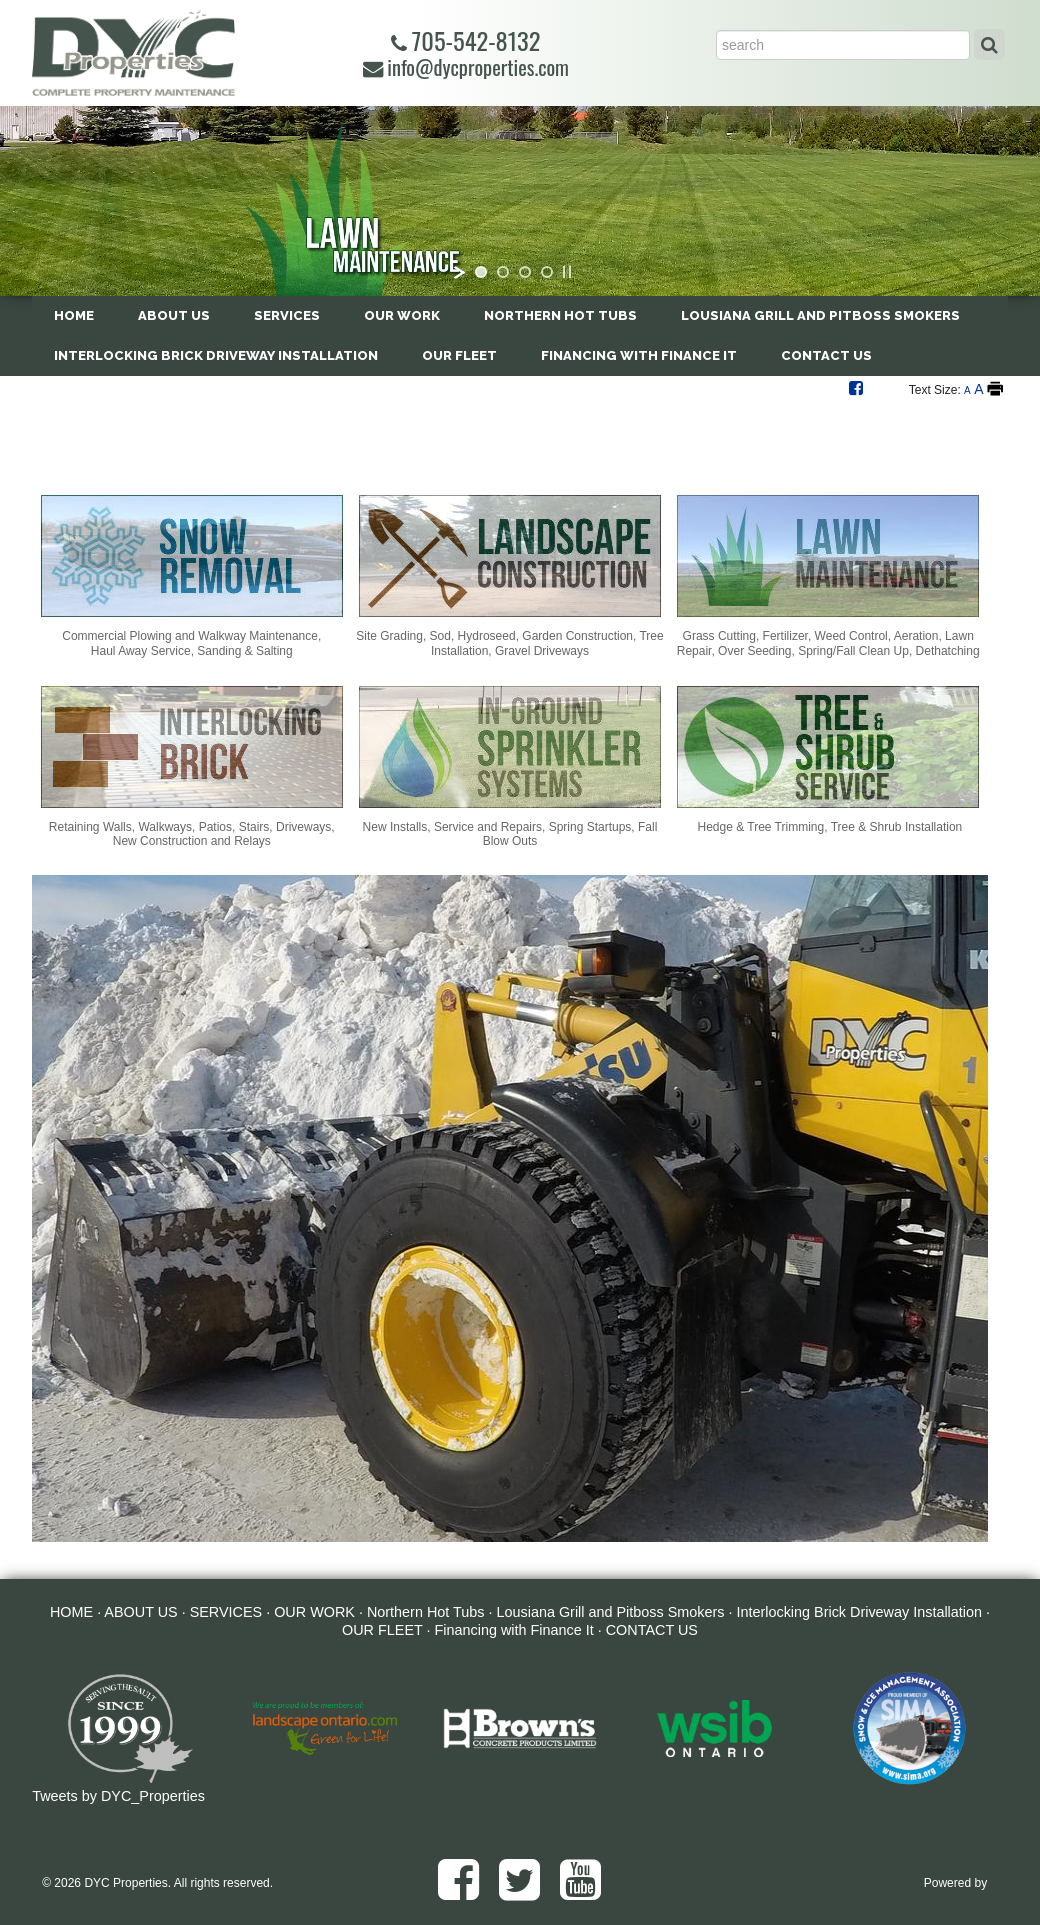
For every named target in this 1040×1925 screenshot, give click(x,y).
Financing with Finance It (639, 355)
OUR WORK (402, 315)
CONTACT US (826, 355)
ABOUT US (174, 315)
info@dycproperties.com (466, 67)
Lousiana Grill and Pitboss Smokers (820, 315)
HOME (74, 315)
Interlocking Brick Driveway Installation (216, 355)
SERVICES (287, 315)
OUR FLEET (459, 355)
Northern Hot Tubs (560, 315)
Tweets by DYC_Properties (118, 1796)
